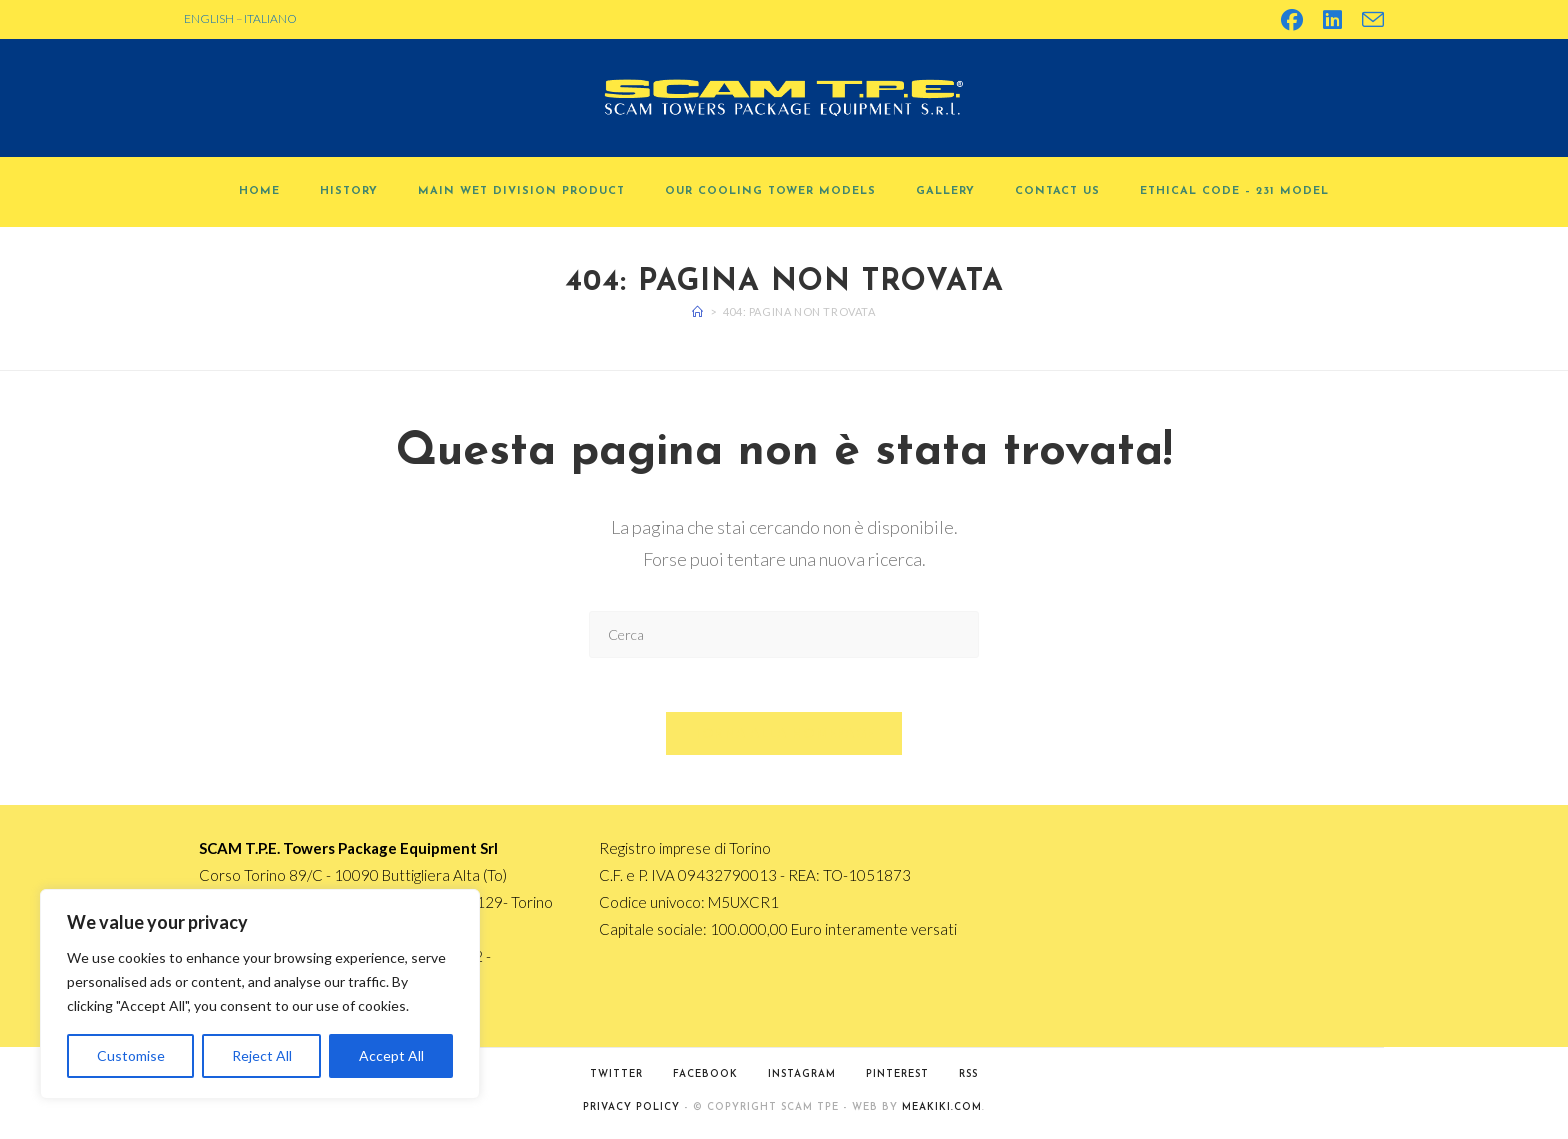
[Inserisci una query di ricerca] (784, 634)
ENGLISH (209, 18)
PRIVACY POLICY (631, 1113)
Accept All (391, 1055)
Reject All (262, 1055)
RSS (968, 1080)
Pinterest (897, 1080)
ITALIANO (270, 18)
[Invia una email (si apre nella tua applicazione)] (1368, 20)
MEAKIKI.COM (942, 1113)
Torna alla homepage (784, 739)
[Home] (698, 311)
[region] (260, 994)
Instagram (802, 1080)
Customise (131, 1055)
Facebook (705, 1080)
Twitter (616, 1080)
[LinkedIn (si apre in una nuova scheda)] (1332, 20)
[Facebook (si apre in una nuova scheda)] (1292, 20)
